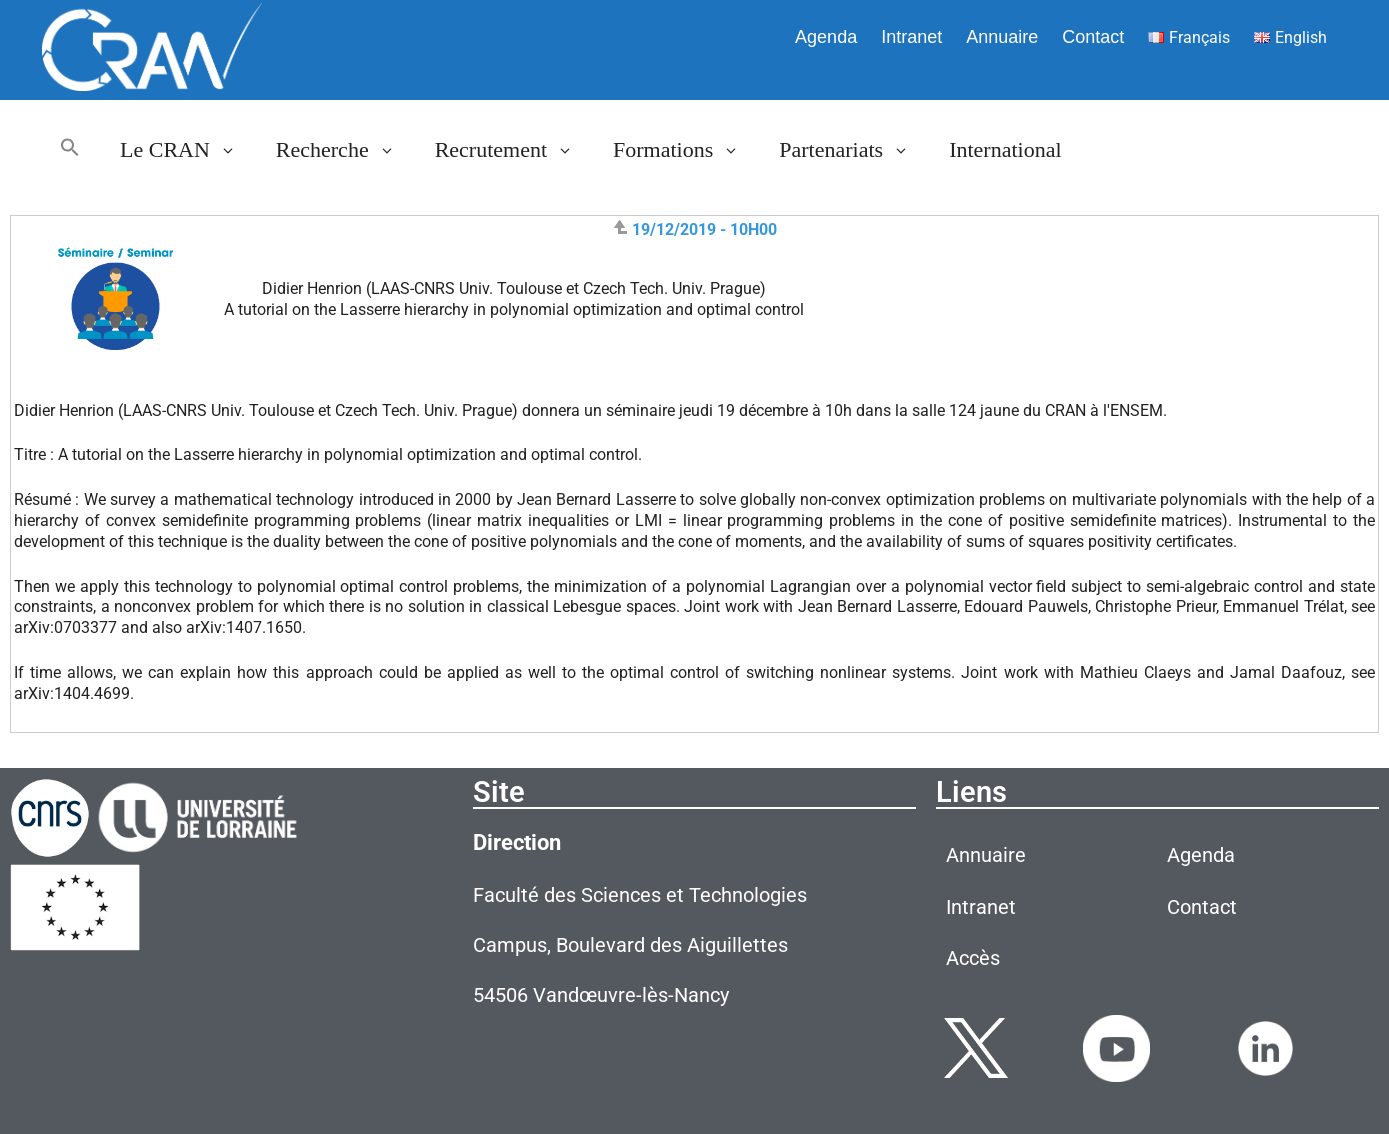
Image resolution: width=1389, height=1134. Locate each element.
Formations (686, 150)
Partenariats (854, 150)
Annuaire (1002, 37)
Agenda (826, 37)
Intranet (911, 37)
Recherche (345, 150)
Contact (1093, 37)
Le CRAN (188, 150)
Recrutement (514, 150)
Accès (973, 958)
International (1005, 149)
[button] (70, 150)
